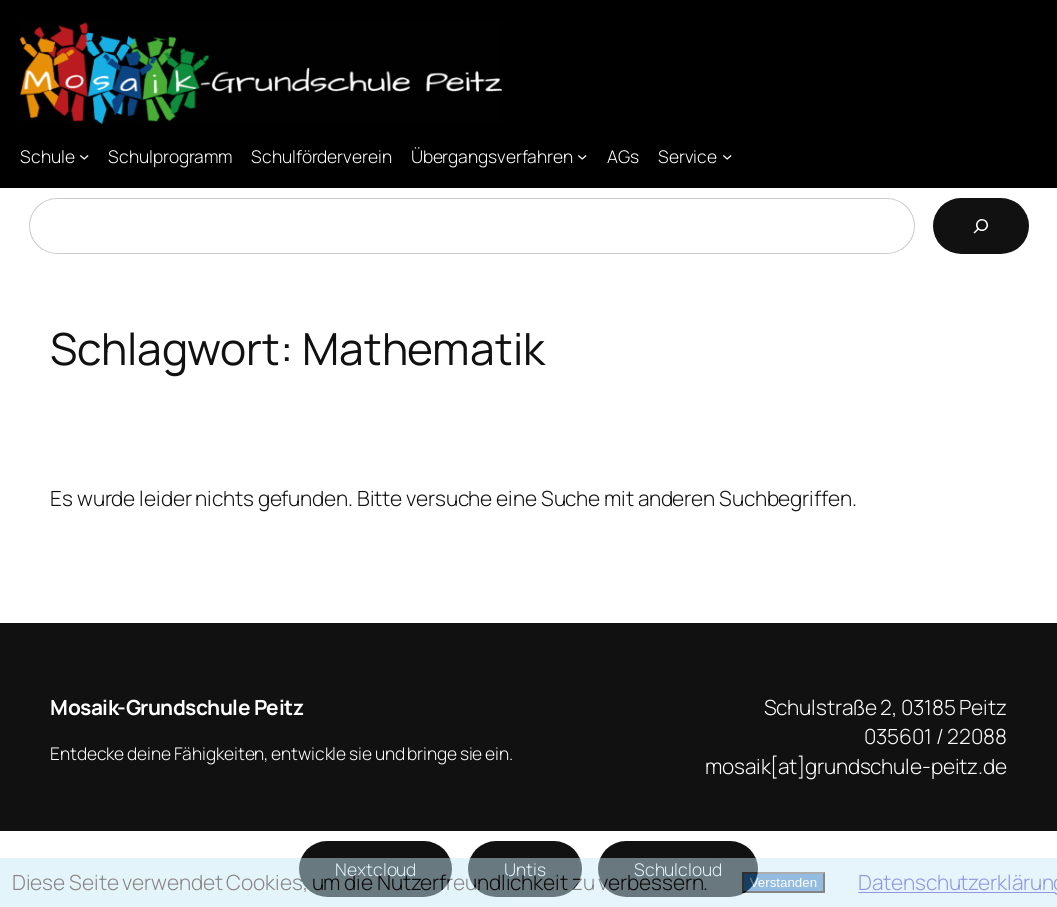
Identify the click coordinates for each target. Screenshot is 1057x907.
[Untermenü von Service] (727, 156)
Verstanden (783, 882)
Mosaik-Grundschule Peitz (176, 707)
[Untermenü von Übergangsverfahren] (582, 156)
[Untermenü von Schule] (84, 156)
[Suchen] (981, 226)
